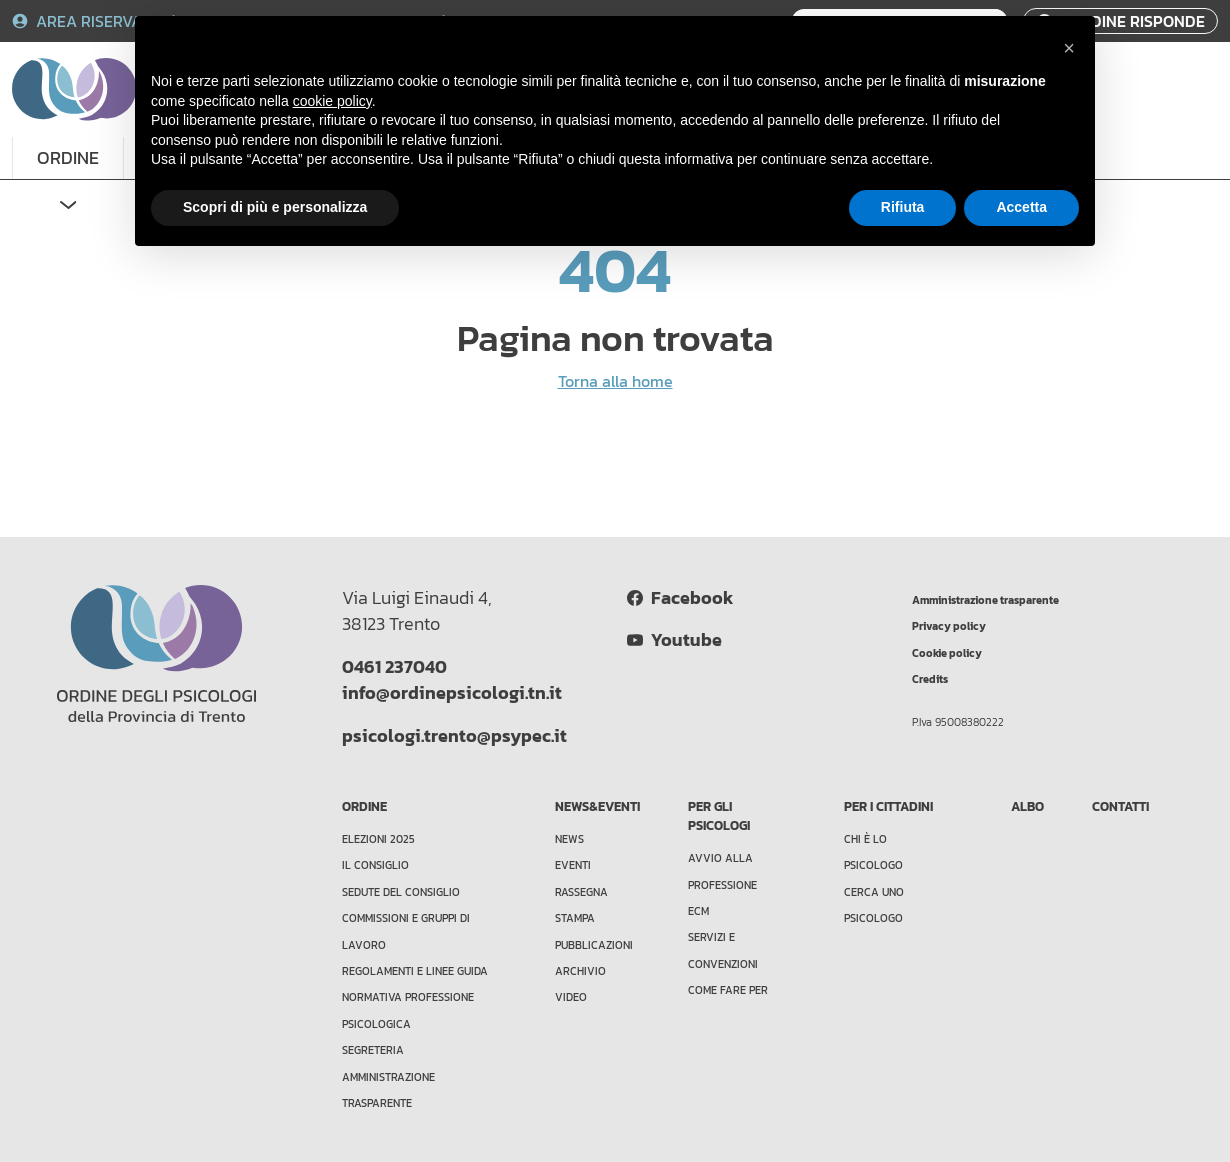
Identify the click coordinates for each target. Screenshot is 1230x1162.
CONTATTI (1120, 806)
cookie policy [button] (332, 101)
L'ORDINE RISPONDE (1120, 21)
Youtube (674, 640)
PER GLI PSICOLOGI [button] (719, 816)
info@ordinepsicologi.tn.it (452, 693)
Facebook (680, 598)
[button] (1069, 48)
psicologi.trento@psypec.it (454, 736)
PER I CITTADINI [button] (888, 806)
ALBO (1027, 806)
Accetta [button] (1021, 207)
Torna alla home (615, 381)
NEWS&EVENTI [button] (597, 806)
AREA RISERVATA (88, 21)
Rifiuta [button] (903, 207)
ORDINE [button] (68, 158)
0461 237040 (394, 667)
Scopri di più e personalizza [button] (275, 207)
